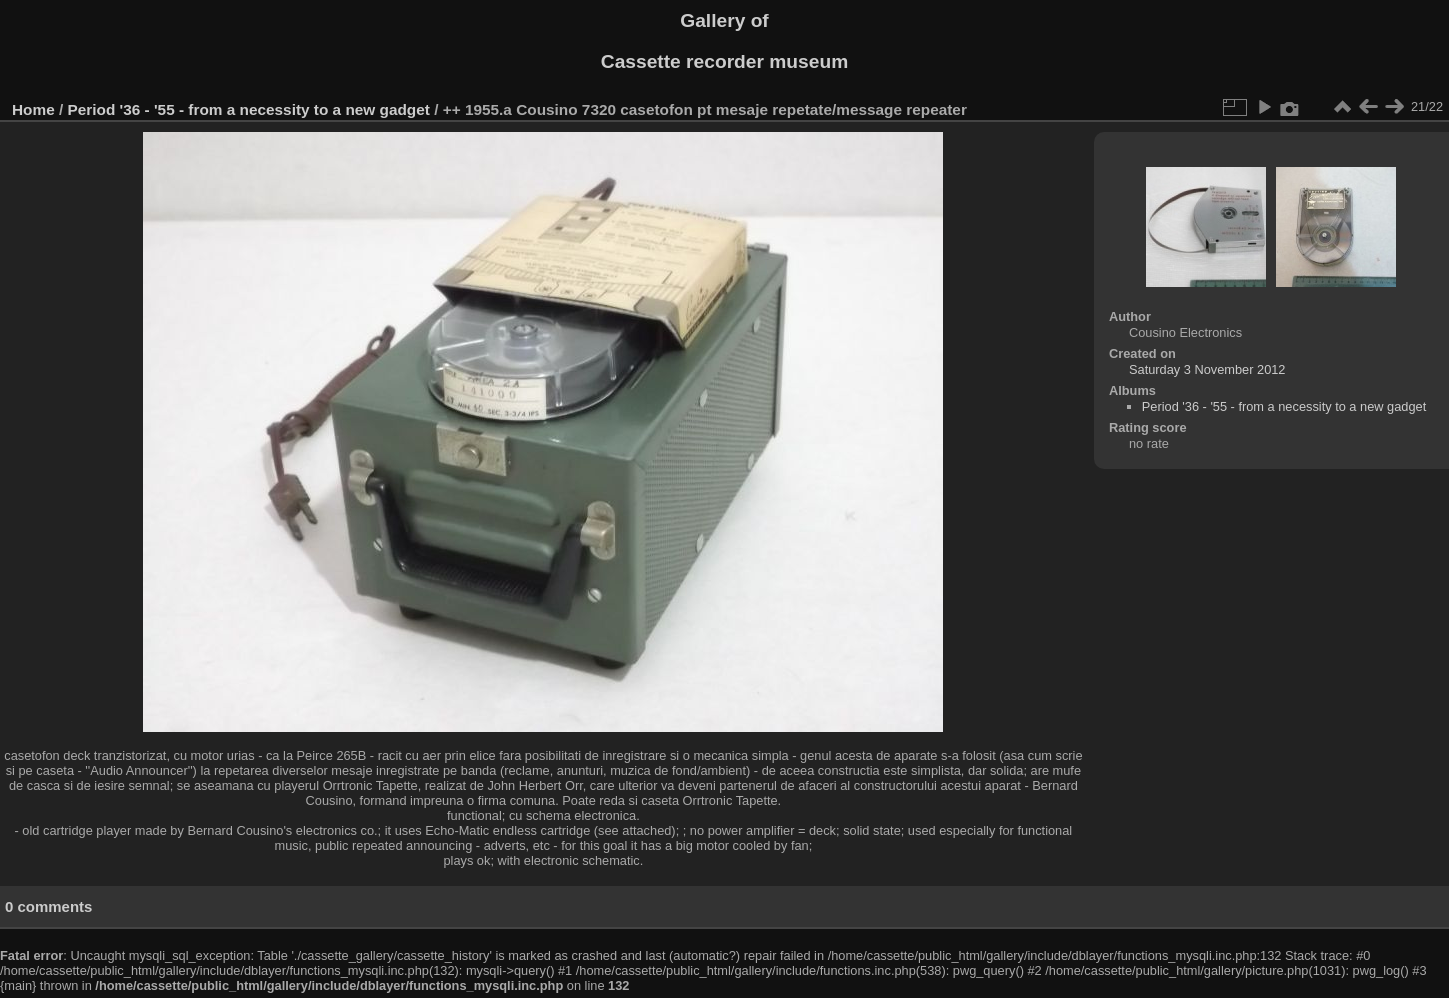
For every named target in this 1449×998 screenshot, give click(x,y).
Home (33, 109)
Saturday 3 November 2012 (1207, 369)
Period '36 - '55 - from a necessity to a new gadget (249, 109)
